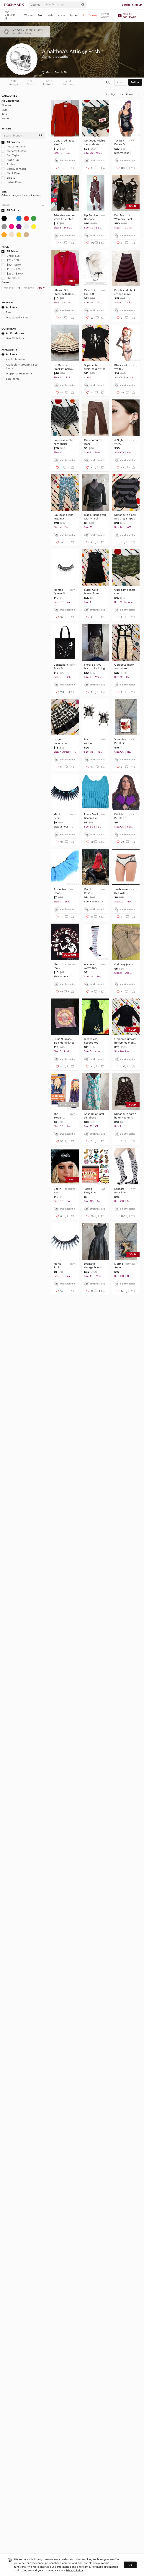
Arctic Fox (10, 160)
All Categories (10, 100)
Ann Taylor (10, 155)
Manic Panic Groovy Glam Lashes (58, 1265)
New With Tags (12, 338)
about (120, 82)
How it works (105, 16)
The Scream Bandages (60, 1115)
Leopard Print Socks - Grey (121, 1190)
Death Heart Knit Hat (57, 1190)
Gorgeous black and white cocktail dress (124, 666)
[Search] (62, 4)
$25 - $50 (10, 260)
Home (61, 15)
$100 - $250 (11, 269)
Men (40, 15)
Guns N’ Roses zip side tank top (64, 1040)
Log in (126, 4)
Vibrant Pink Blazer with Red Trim (63, 292)
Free (6, 312)
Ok (130, 2565)
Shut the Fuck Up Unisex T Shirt (58, 966)
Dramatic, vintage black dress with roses (94, 1265)
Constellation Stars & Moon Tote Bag (61, 666)
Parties (73, 15)
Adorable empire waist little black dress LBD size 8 (64, 217)
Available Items (13, 359)
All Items (9, 307)
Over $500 (10, 278)
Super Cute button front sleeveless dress (94, 591)
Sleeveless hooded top (91, 1040)
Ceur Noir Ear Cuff (90, 292)
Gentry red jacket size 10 (64, 142)
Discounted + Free (15, 317)
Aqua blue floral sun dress (94, 1115)
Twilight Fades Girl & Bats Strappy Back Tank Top (120, 142)
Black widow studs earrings (89, 741)
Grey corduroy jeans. (93, 441)
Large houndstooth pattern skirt (61, 741)
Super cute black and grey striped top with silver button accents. (124, 516)
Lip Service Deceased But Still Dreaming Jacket (91, 217)
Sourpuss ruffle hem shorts (63, 441)
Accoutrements (13, 146)
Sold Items (10, 378)
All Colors (10, 210)
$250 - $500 (12, 273)
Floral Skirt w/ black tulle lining (94, 666)
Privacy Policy (74, 2570)
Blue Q (8, 177)
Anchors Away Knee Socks (91, 966)
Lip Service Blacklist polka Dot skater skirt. (63, 367)
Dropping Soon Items (16, 373)
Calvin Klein (11, 182)
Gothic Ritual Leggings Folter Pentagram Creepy (91, 891)
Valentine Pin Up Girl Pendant (121, 741)
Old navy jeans (123, 964)
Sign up (137, 4)
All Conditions (12, 333)
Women (29, 15)
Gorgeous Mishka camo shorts (95, 142)
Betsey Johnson (13, 168)
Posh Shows (89, 15)
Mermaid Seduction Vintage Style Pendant (118, 1265)
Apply (41, 287)
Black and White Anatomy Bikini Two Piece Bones (120, 367)
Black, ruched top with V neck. (95, 516)
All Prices (10, 251)
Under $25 (10, 255)
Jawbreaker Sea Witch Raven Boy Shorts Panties (121, 891)
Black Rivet (11, 173)
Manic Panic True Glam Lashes (60, 816)
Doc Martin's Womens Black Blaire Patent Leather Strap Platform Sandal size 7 (124, 217)
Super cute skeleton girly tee (95, 367)
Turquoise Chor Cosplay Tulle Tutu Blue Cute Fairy (60, 891)
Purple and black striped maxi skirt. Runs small (124, 292)
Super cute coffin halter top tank (125, 1115)
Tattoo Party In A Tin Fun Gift (90, 1190)
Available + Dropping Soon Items (20, 366)
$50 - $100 (11, 264)
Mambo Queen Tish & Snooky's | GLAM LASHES (61, 591)
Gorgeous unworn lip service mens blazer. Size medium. (125, 1040)
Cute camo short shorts (124, 591)
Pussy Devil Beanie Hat (91, 816)
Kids (50, 15)
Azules (8, 164)
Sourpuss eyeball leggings (64, 516)
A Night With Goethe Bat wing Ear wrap (121, 442)
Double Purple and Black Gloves (121, 816)
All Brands (10, 142)
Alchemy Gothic (14, 151)
